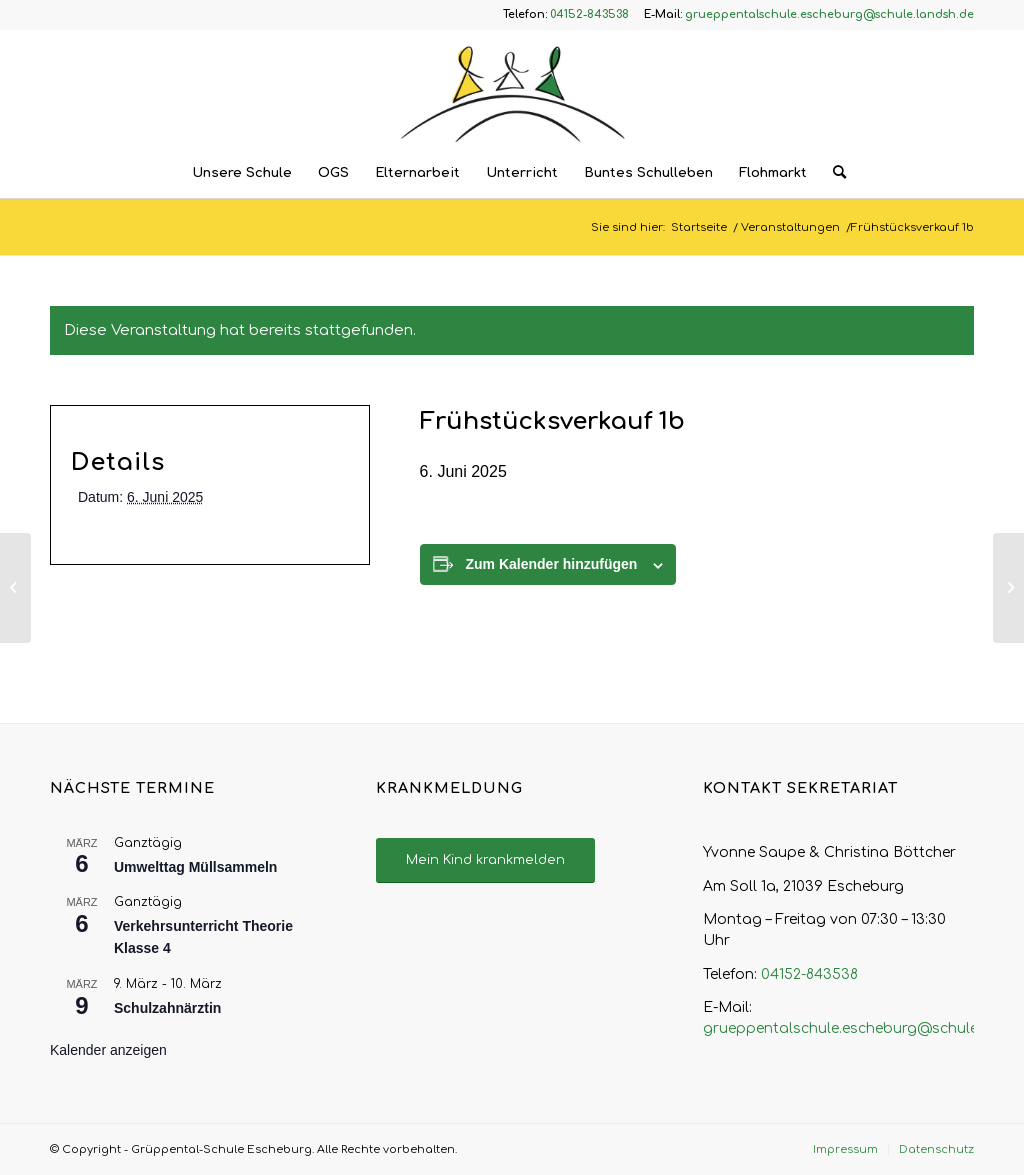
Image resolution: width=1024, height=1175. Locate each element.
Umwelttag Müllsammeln (195, 867)
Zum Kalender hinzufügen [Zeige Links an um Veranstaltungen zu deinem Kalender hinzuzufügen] (552, 564)
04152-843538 (809, 974)
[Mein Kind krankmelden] (485, 860)
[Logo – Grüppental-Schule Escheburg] (512, 89)
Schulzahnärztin (167, 1008)
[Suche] (833, 173)
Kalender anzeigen (108, 1050)
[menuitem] (242, 173)
